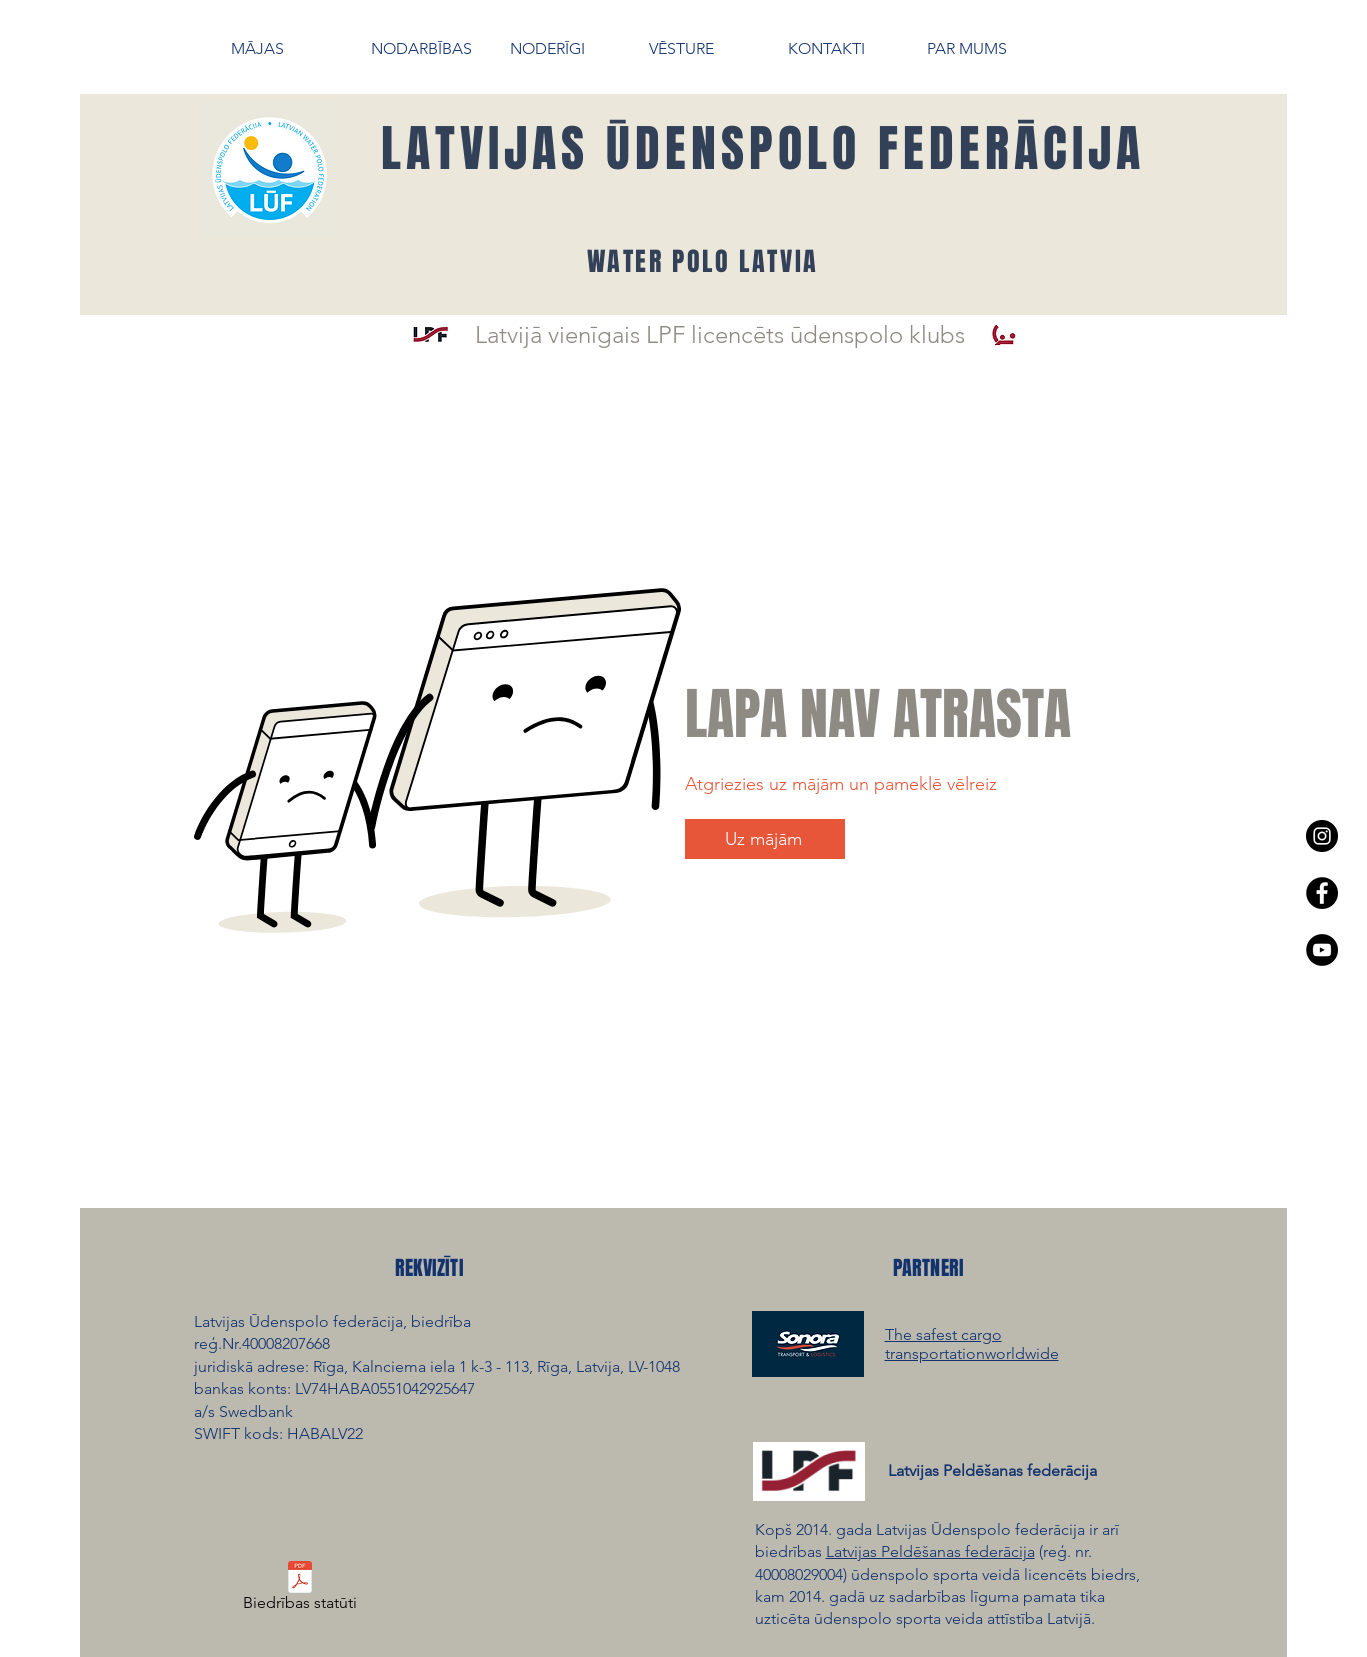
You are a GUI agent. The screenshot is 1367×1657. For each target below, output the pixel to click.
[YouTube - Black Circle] (1322, 950)
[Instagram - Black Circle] (1322, 836)
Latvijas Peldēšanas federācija (930, 1551)
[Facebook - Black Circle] (1322, 893)
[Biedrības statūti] (300, 1590)
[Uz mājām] (765, 839)
